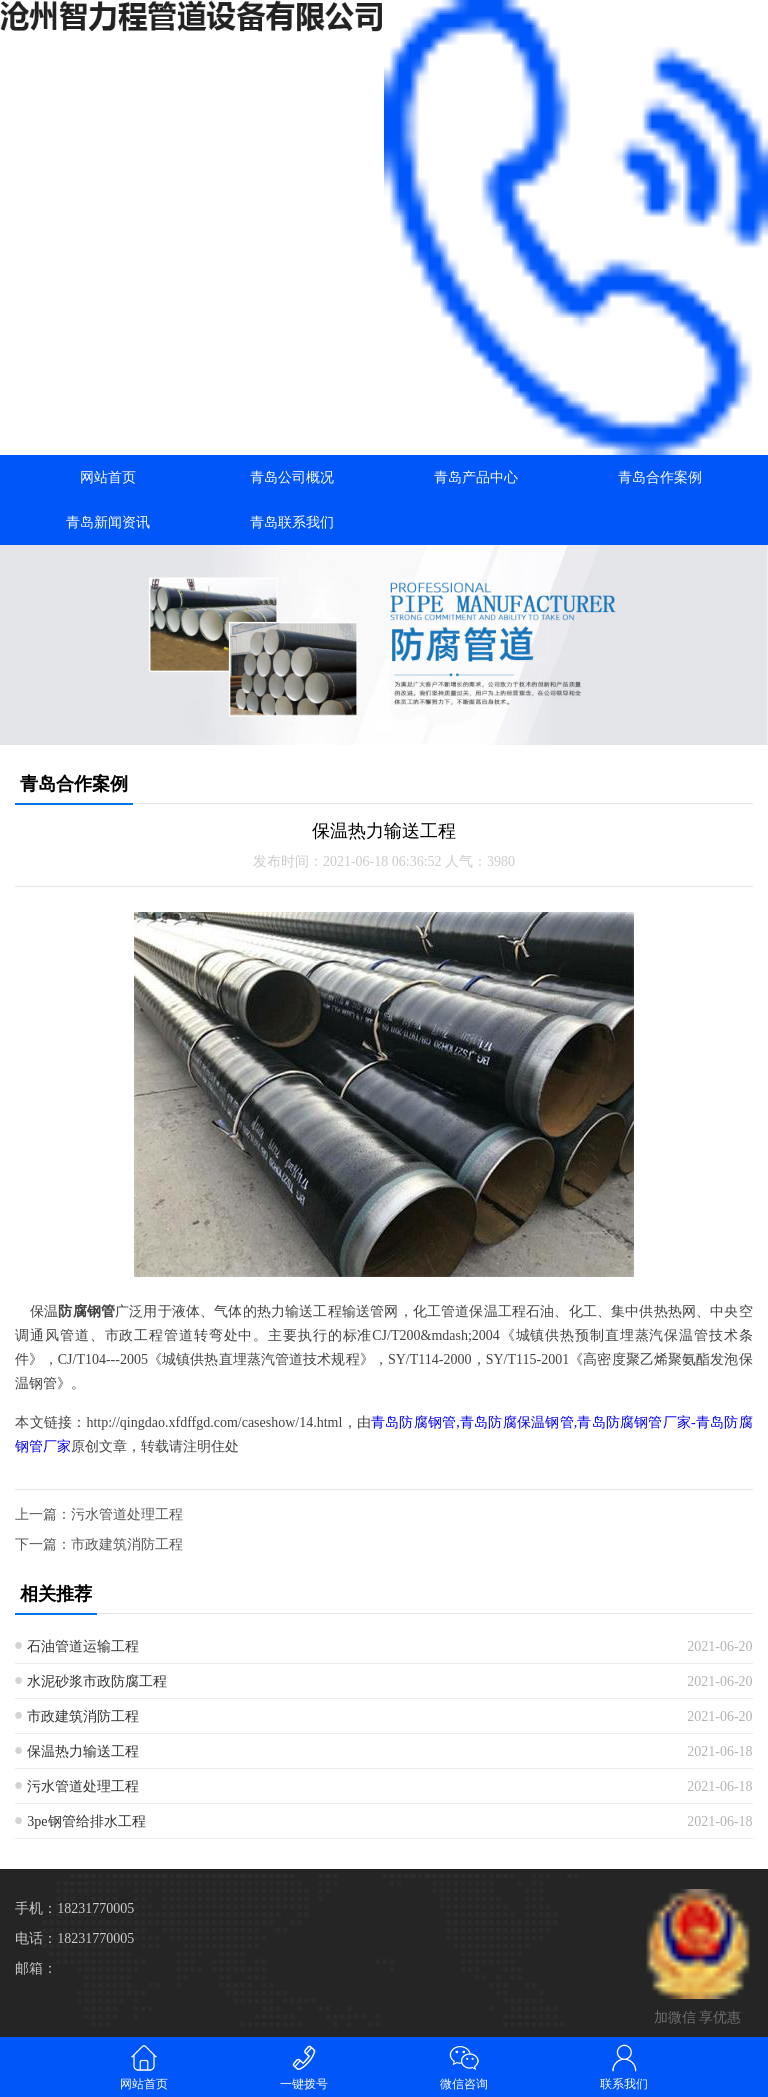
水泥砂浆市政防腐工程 (97, 1681)
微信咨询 (464, 2066)
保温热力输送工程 (83, 1751)
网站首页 (108, 477)
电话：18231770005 (74, 1938)
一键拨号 (304, 2066)
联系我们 (624, 2066)
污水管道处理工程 (127, 1514)
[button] (384, 727)
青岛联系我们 (292, 522)
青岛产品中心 (476, 477)
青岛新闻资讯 (108, 522)
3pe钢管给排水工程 (86, 1821)
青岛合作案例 (660, 477)
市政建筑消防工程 (127, 1544)
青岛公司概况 (292, 477)
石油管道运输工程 (83, 1646)
